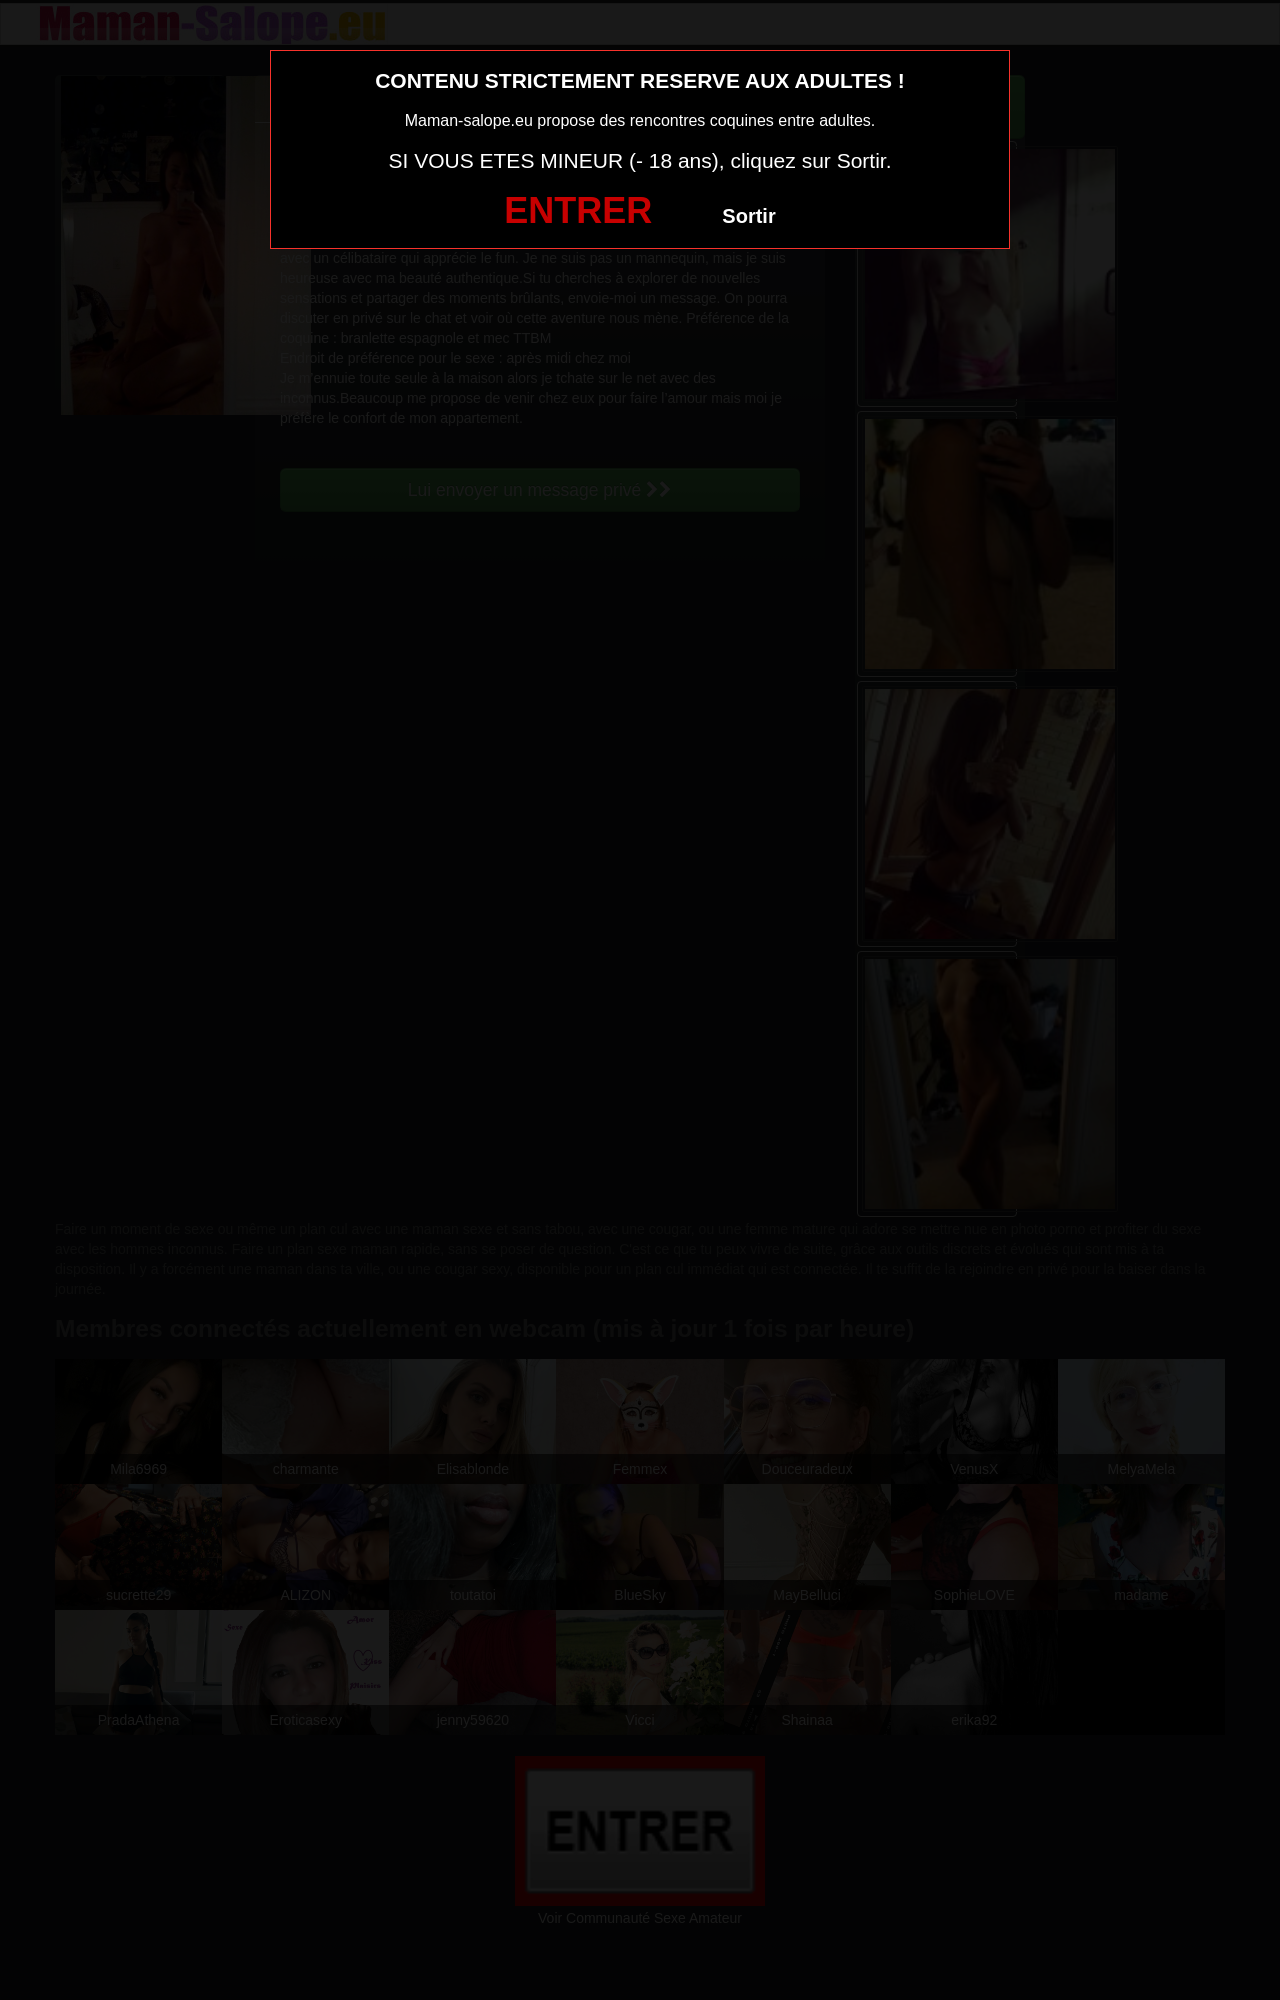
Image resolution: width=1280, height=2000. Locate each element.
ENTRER (578, 210)
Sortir (748, 216)
